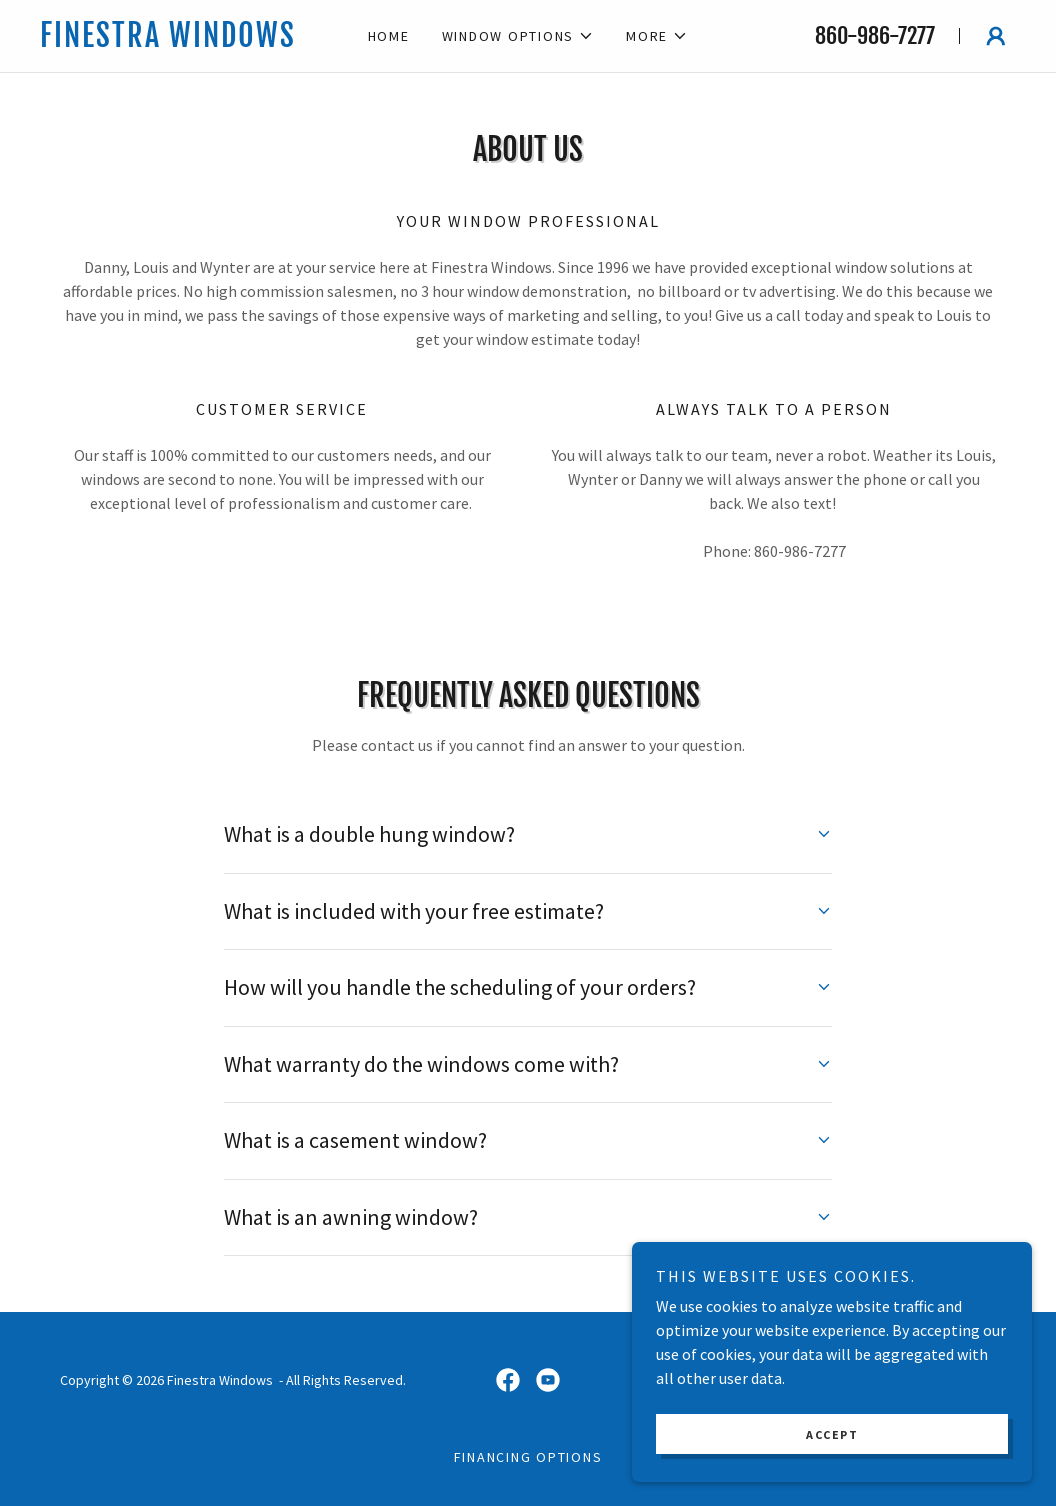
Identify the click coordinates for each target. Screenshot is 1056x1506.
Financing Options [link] (528, 1457)
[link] (186, 41)
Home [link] (389, 36)
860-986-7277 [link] (875, 35)
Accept (832, 1434)
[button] (518, 36)
